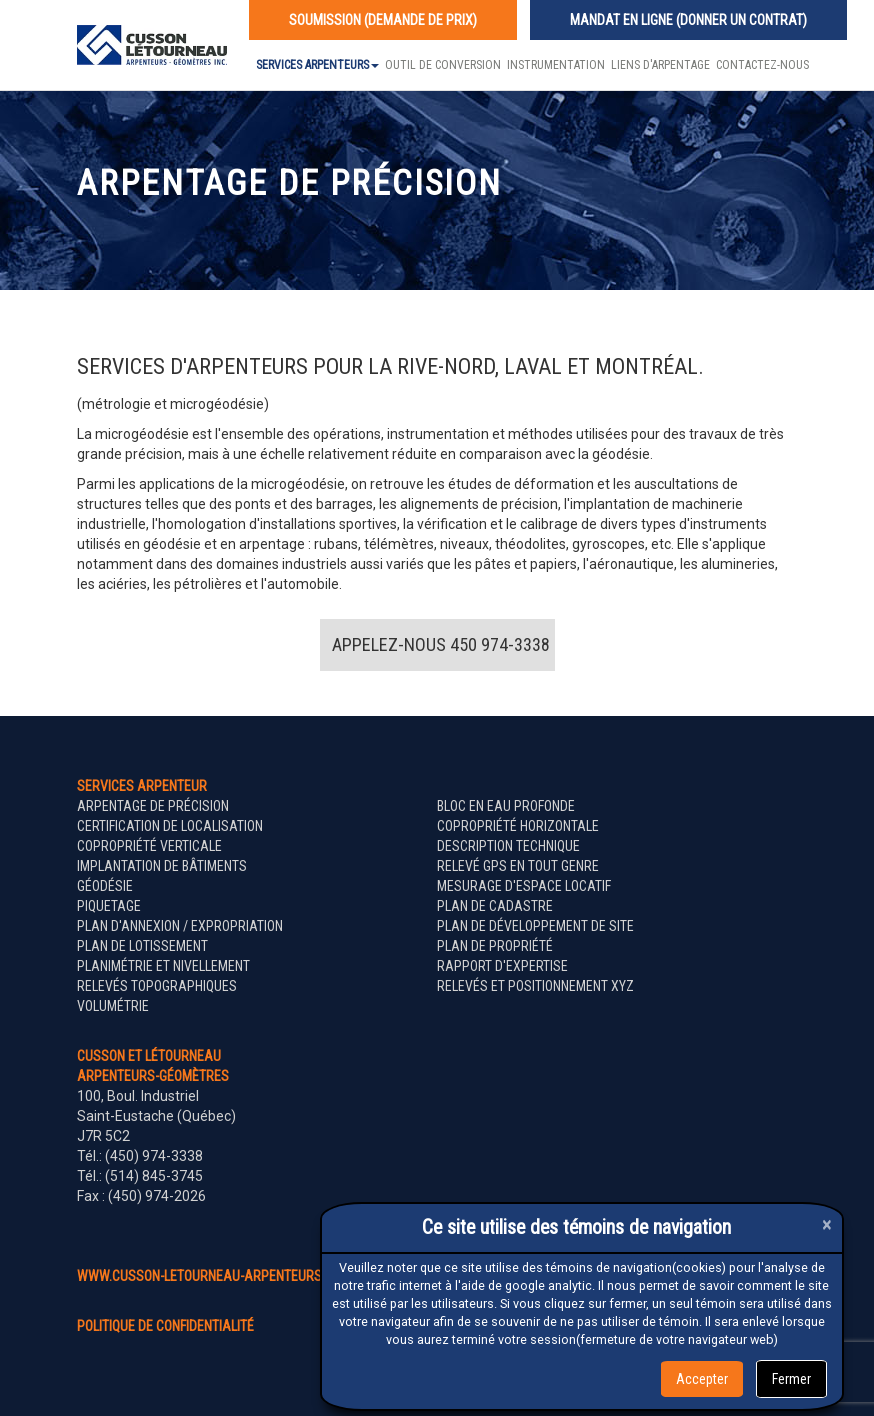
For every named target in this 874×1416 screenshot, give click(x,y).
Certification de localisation (170, 826)
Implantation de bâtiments (162, 866)
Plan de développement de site (535, 926)
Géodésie (105, 886)
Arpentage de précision (153, 806)
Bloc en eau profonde (506, 806)
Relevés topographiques (157, 986)
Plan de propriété (495, 946)
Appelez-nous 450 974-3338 (441, 644)
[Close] (827, 1224)
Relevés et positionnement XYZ (535, 986)
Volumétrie (113, 1006)
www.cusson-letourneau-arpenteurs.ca (209, 1276)
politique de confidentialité (165, 1326)
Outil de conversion (443, 65)
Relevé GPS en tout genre (518, 866)
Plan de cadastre (495, 906)
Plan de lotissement (142, 946)
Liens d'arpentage (660, 65)
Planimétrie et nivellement (163, 966)
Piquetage (109, 906)
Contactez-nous (762, 65)
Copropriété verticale (149, 846)
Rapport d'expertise (502, 966)
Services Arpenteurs (317, 65)
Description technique (508, 846)
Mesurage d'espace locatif (524, 886)
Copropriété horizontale (518, 826)
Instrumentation (556, 65)
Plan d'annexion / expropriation (180, 926)
